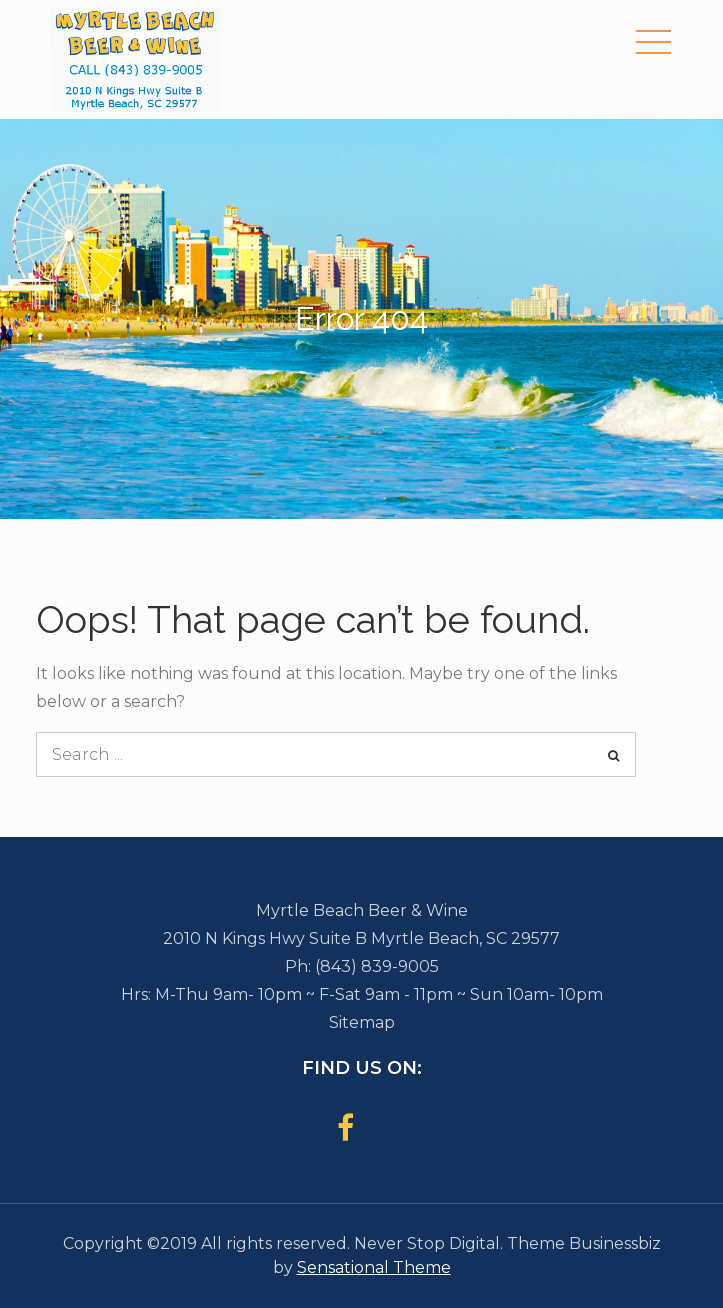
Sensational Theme (374, 1267)
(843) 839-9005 (377, 966)
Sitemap (362, 1022)
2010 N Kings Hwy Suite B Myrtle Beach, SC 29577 (361, 938)
